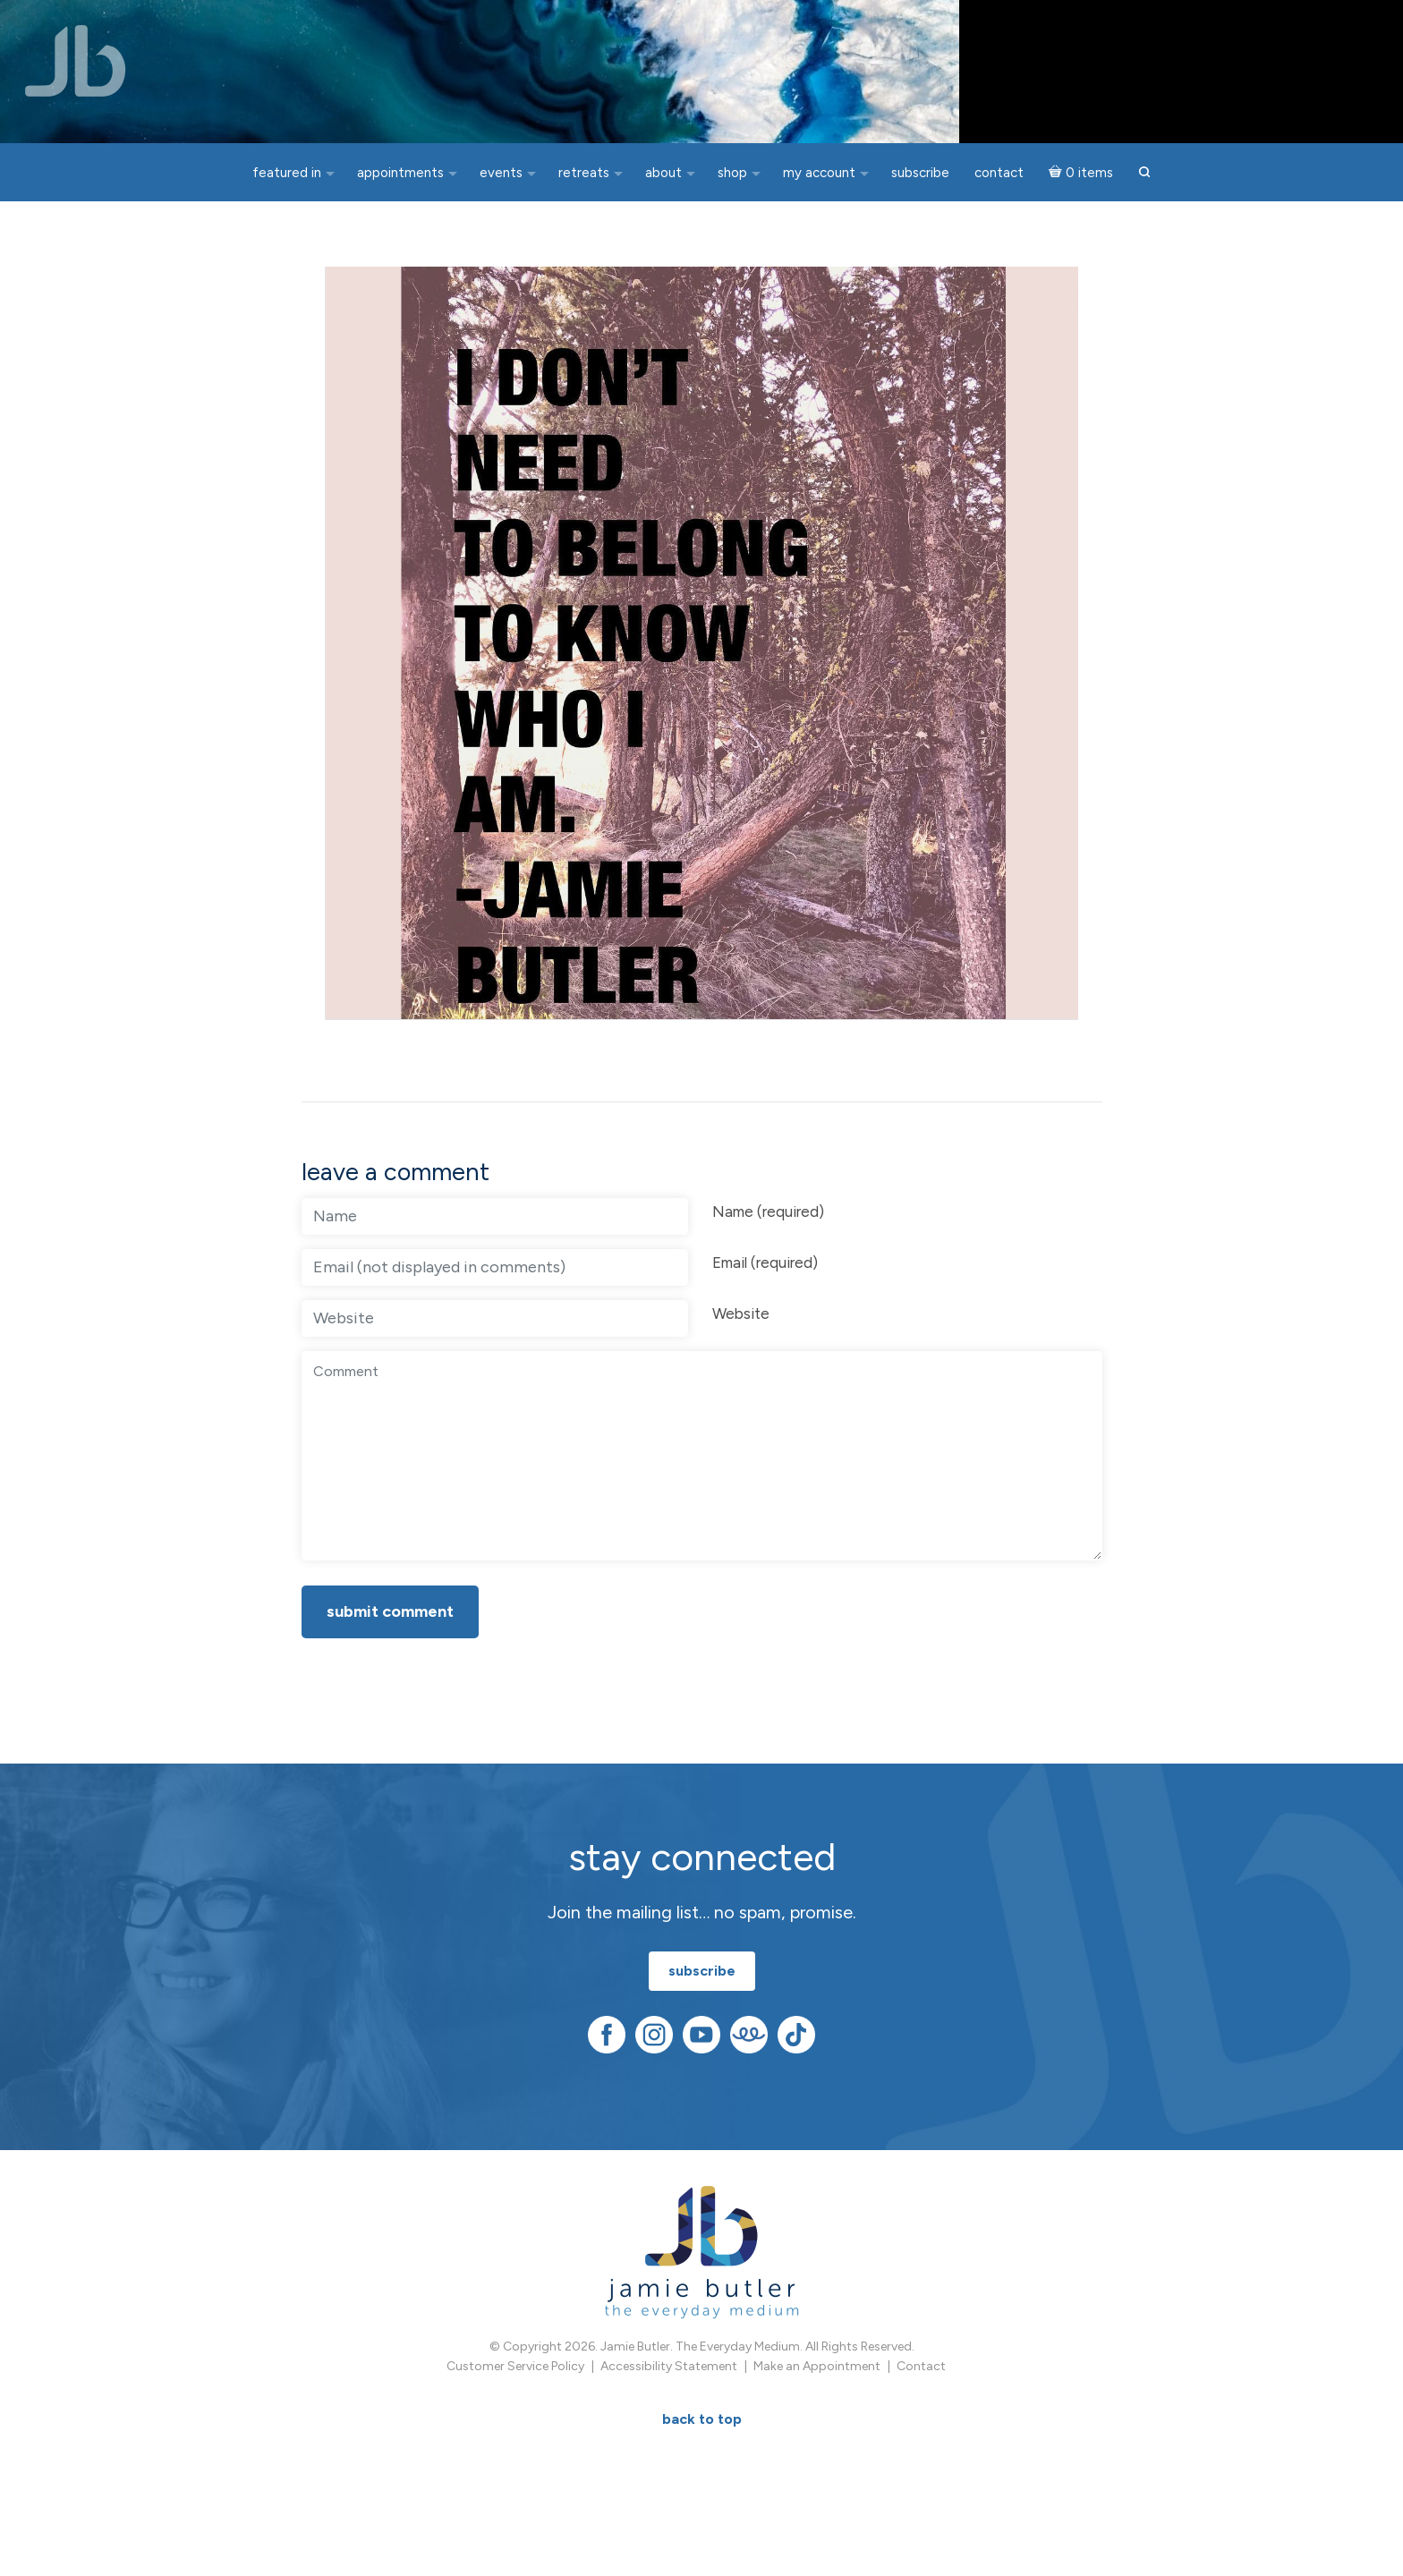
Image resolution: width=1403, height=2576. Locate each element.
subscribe (702, 1977)
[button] (1144, 173)
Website (741, 1321)
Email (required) (765, 1270)
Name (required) (768, 1219)
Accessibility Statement (668, 2374)
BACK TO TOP (702, 2427)
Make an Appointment (816, 2374)
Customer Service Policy (515, 2374)
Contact (921, 2374)
